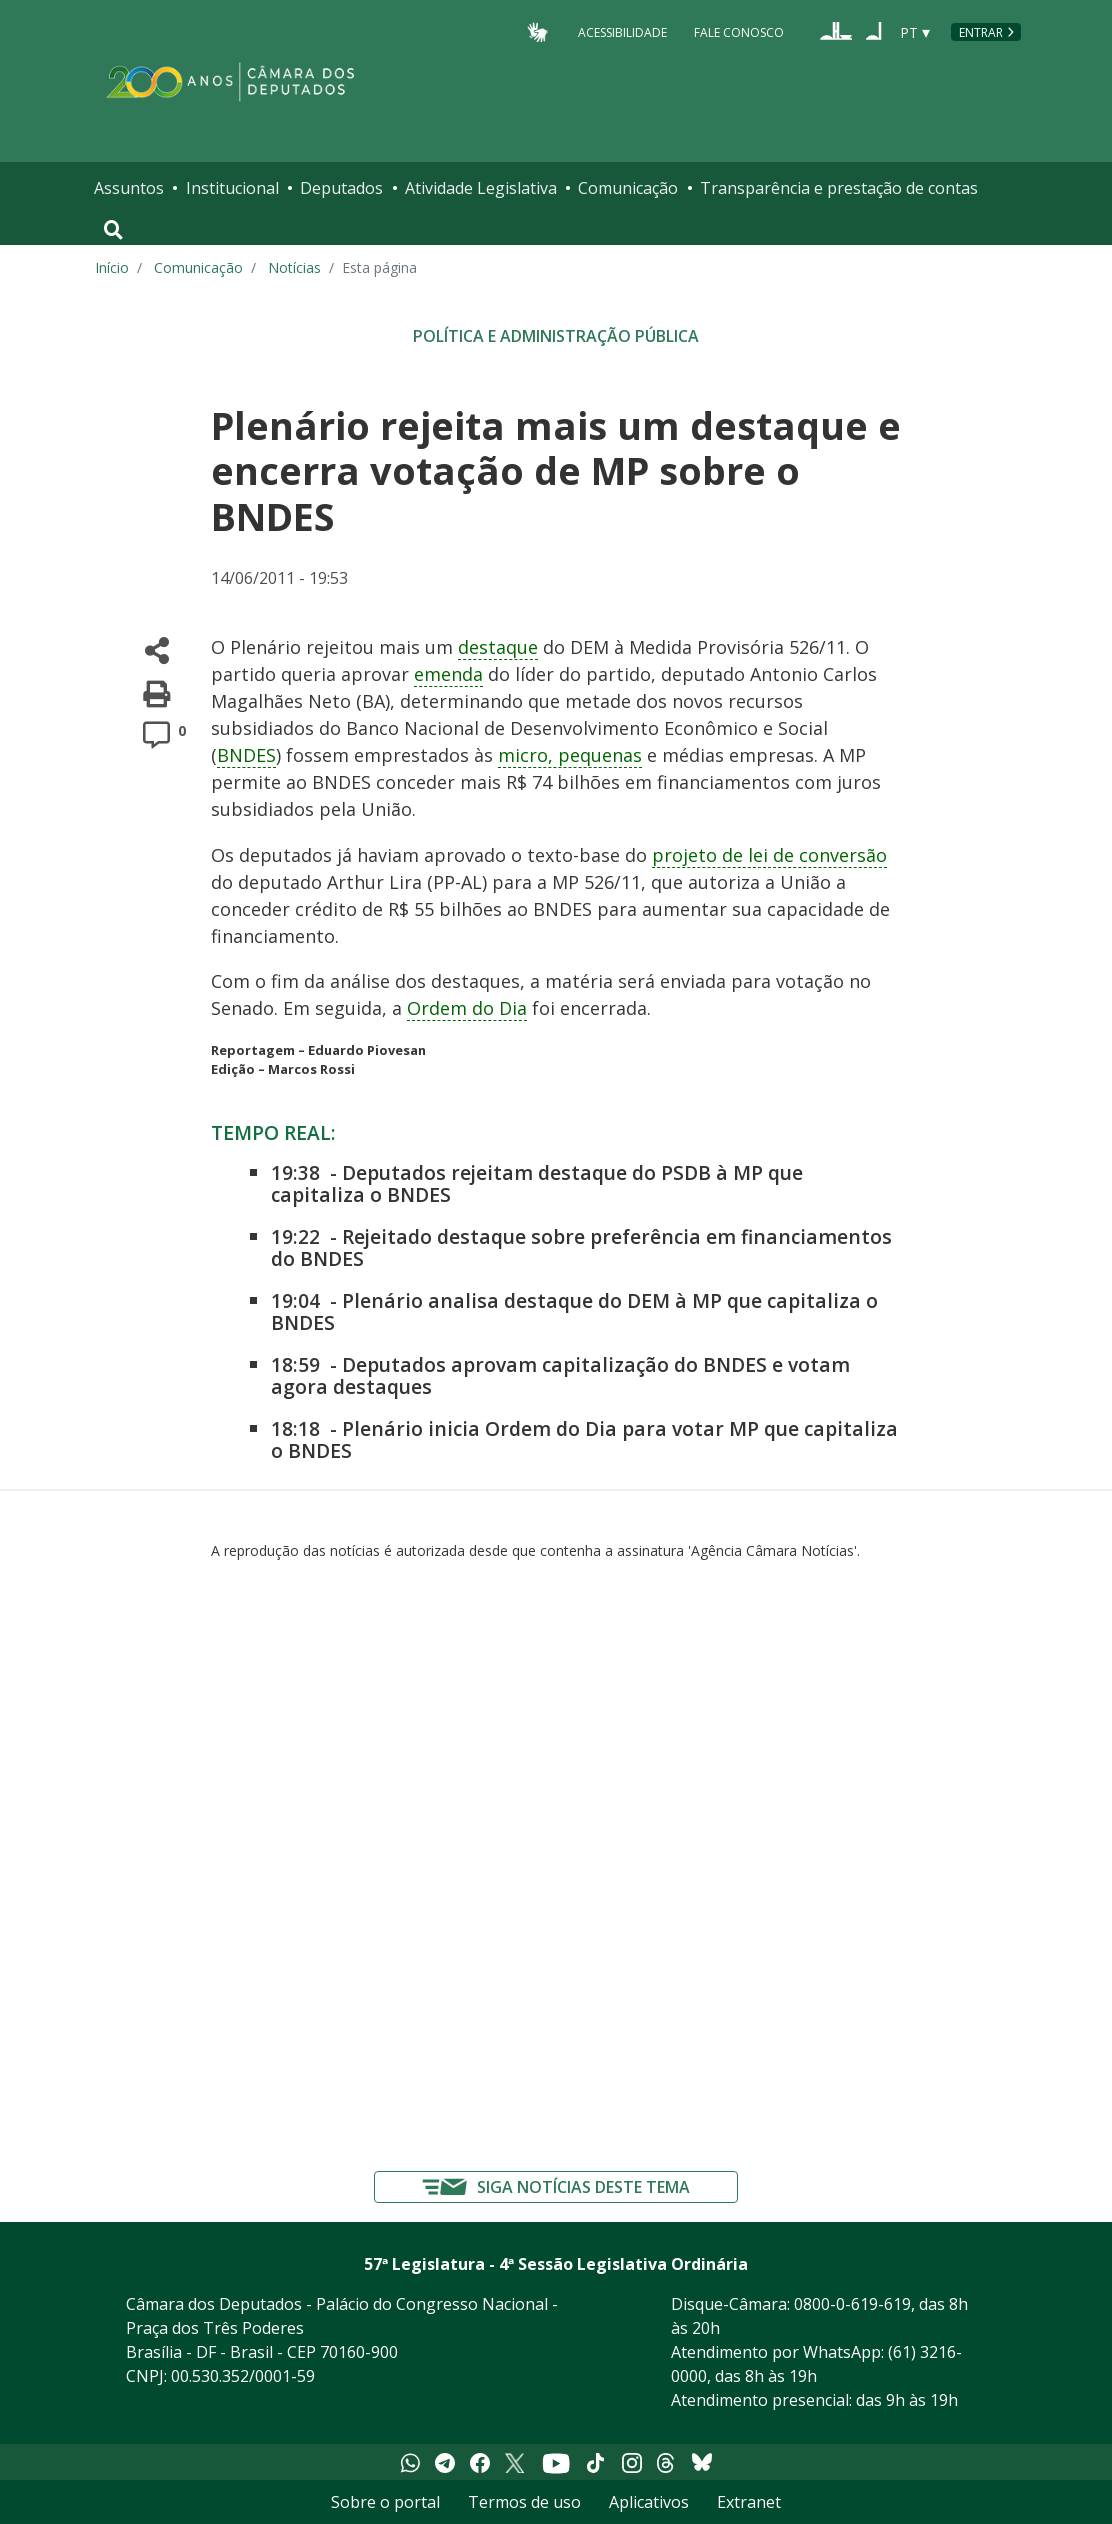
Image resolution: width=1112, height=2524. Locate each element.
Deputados (341, 188)
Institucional (232, 188)
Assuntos (129, 188)
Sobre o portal (385, 2502)
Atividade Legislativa (481, 188)
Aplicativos (649, 2502)
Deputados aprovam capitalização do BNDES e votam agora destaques (560, 1375)
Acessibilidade (622, 31)
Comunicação (628, 188)
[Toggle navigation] (113, 230)
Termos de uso (524, 2502)
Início (112, 267)
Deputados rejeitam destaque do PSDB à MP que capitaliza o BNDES (537, 1183)
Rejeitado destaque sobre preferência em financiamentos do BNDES (581, 1247)
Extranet (749, 2502)
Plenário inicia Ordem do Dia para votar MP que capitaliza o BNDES (584, 1439)
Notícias (294, 267)
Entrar (981, 32)
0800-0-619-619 (852, 2304)
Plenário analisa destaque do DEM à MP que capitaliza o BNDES (574, 1311)
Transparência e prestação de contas (839, 188)
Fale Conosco (739, 31)
